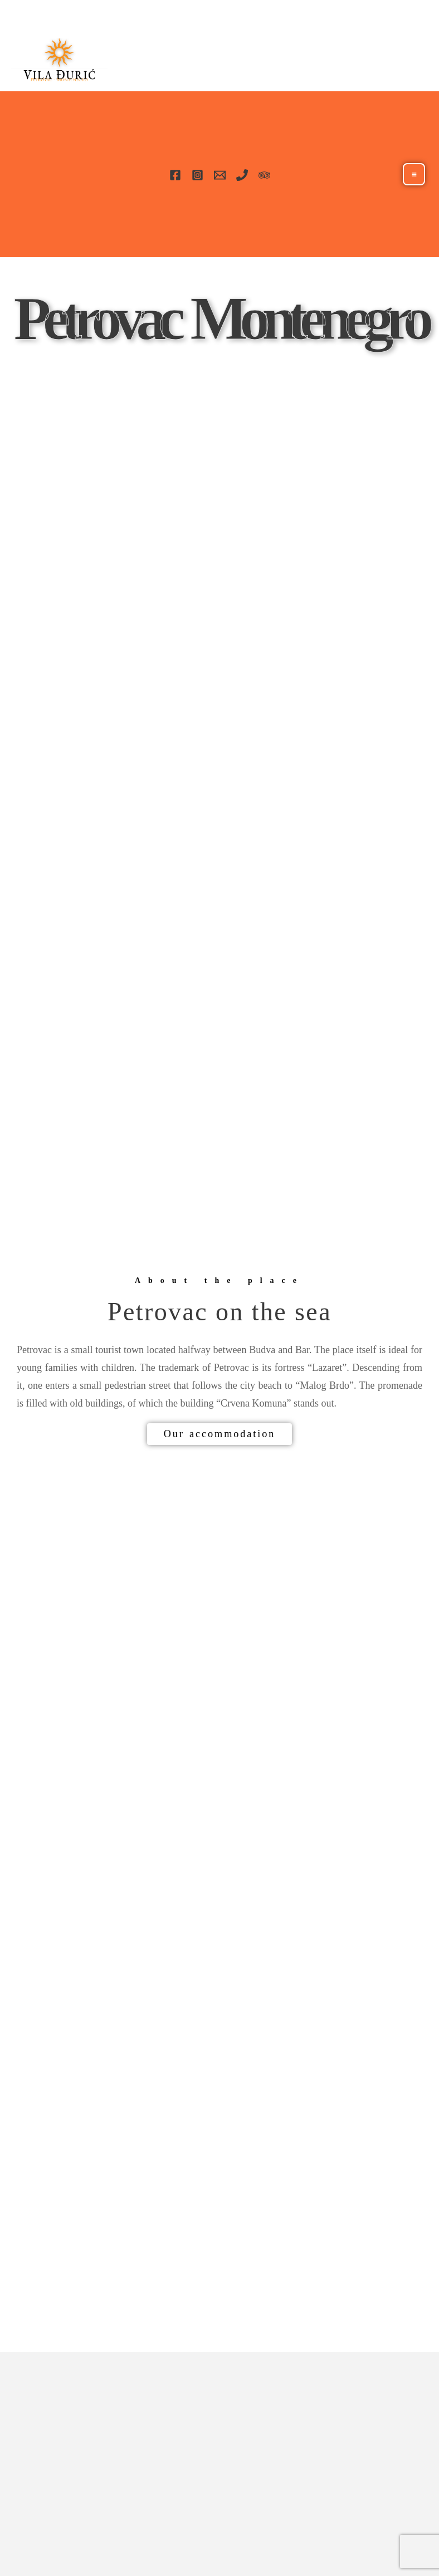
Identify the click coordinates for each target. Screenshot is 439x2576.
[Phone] (242, 175)
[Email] (220, 175)
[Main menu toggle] (414, 174)
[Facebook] (175, 175)
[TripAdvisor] (264, 175)
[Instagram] (197, 175)
